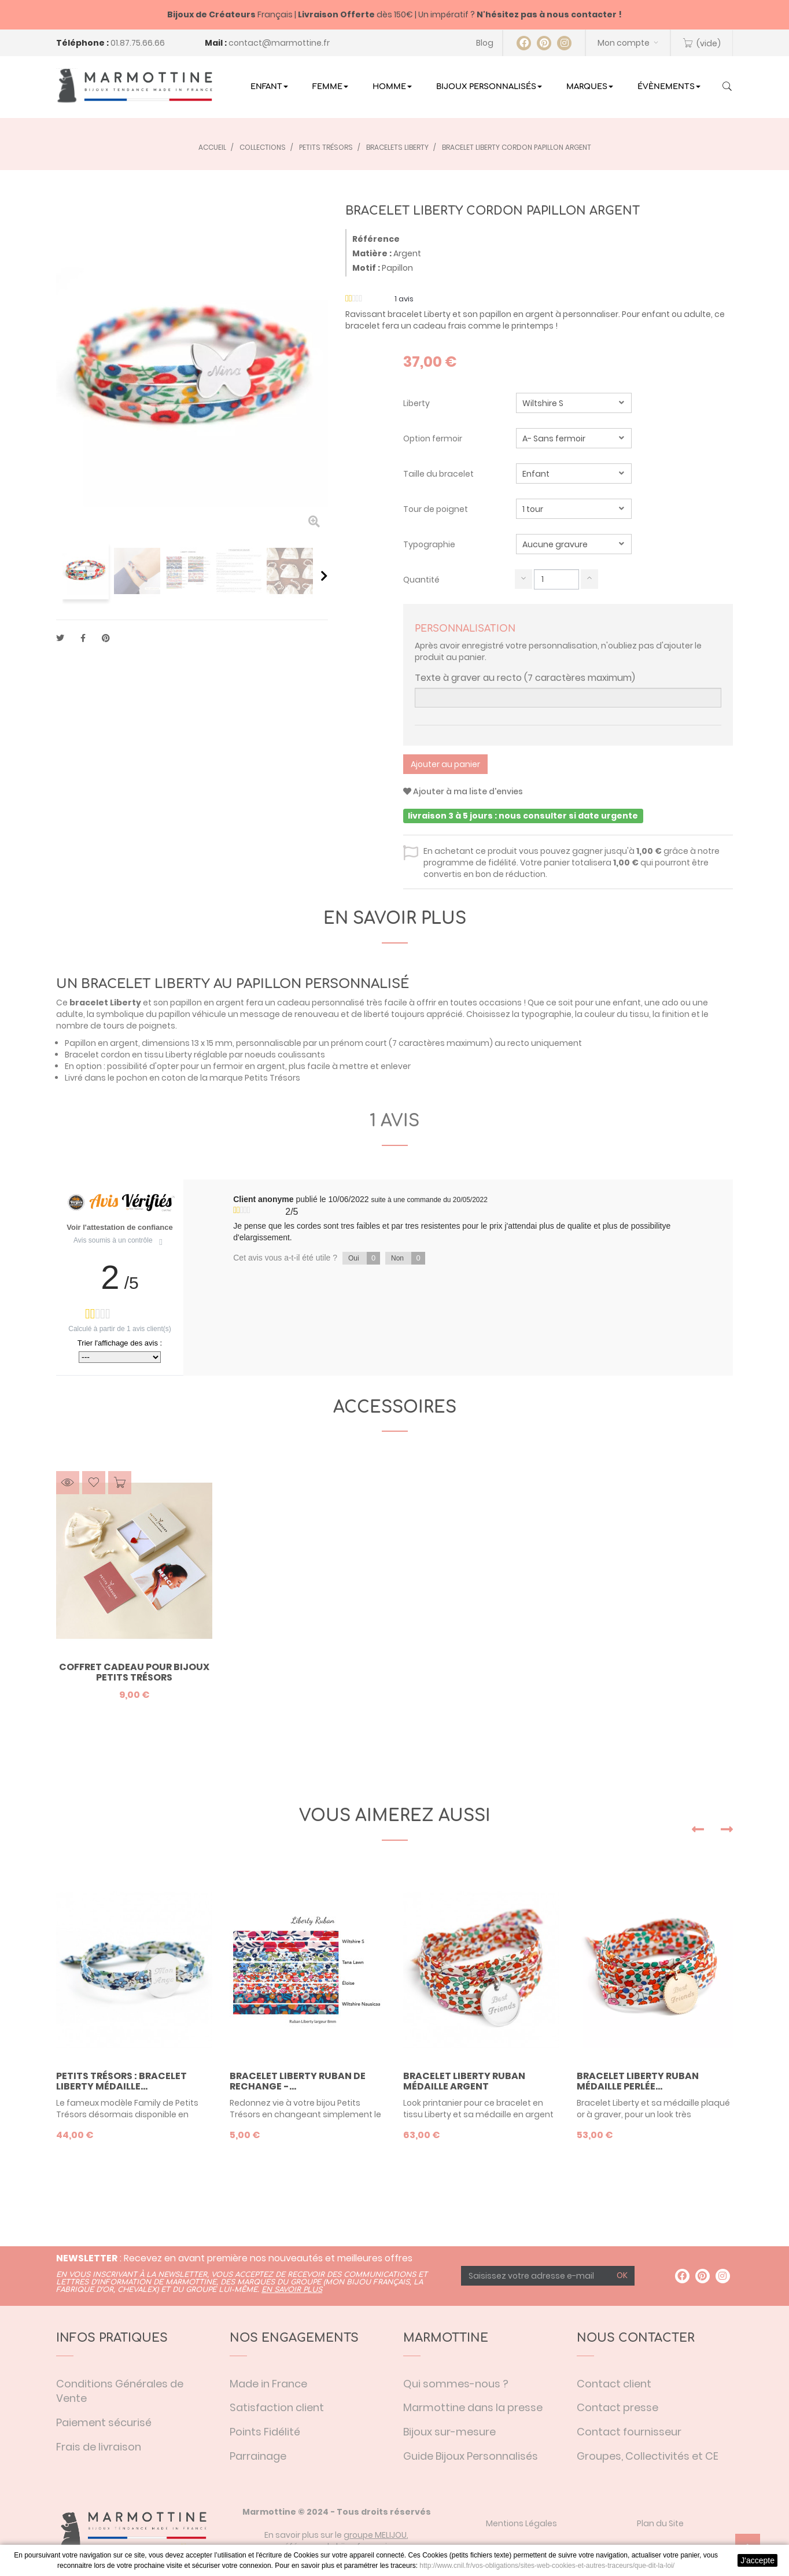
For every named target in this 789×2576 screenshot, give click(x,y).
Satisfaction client (277, 2407)
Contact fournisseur (629, 2431)
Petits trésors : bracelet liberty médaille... (121, 2081)
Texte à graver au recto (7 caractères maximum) (525, 678)
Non (408, 1258)
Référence (376, 239)
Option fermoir (433, 438)
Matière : (372, 253)
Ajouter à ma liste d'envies (463, 791)
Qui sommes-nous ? (455, 2383)
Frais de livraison (98, 2446)
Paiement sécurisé (104, 2422)
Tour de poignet (436, 509)
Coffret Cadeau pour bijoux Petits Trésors (134, 1672)
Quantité (421, 579)
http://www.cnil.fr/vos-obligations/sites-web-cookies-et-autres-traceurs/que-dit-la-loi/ (546, 2566)
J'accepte (757, 2560)
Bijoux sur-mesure (449, 2431)
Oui (364, 1258)
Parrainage (258, 2456)
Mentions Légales (521, 2523)
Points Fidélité (265, 2431)
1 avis (394, 1121)
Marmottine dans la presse (473, 2407)
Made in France (268, 2383)
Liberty (417, 403)
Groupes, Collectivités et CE (647, 2456)
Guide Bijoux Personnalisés (470, 2456)
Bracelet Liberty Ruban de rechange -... (298, 2081)
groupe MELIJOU (375, 2535)
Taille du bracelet (439, 474)
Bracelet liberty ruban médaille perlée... (638, 2081)
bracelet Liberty (105, 1002)
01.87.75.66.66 (137, 43)
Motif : (366, 268)
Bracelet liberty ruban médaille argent (464, 2081)
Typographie (430, 544)
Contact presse (617, 2407)
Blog (484, 43)
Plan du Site (660, 2523)
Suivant (324, 575)
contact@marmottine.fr (279, 43)
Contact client (614, 2383)
